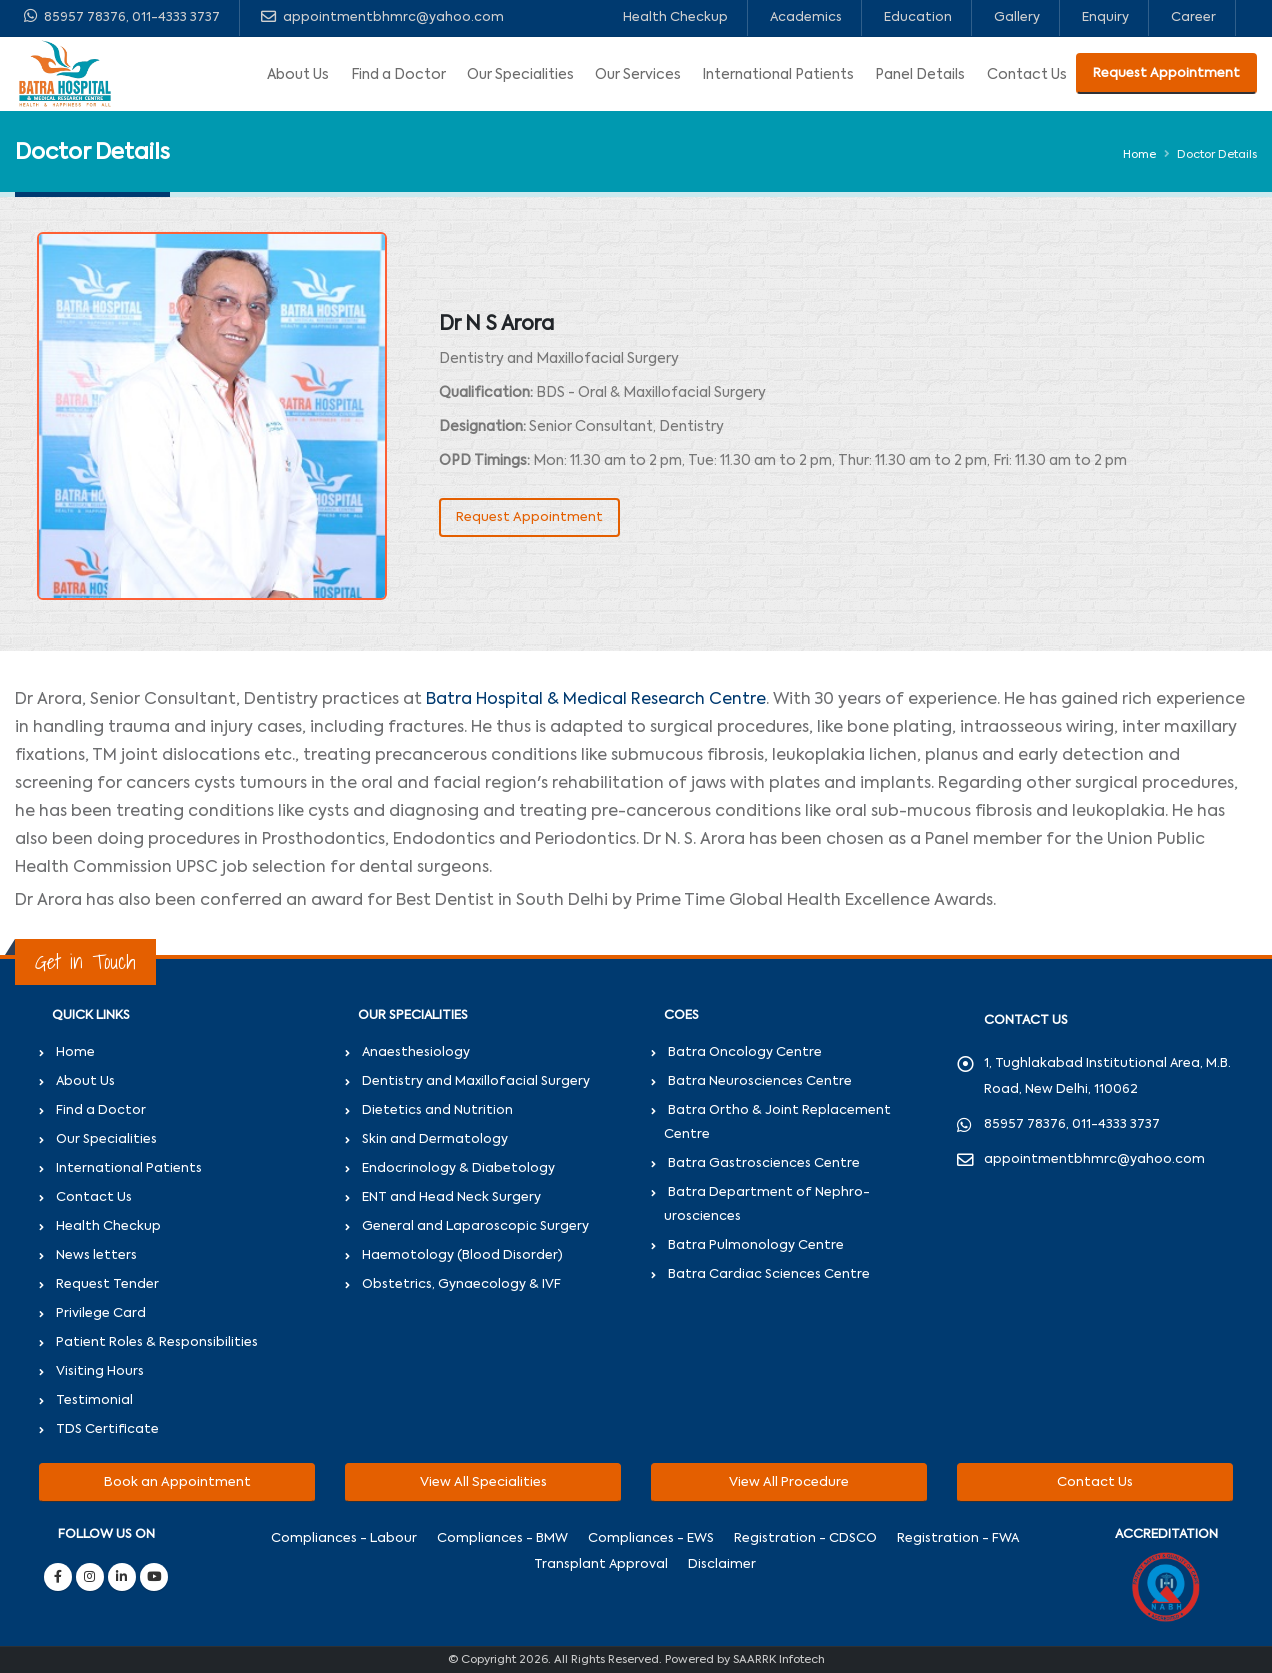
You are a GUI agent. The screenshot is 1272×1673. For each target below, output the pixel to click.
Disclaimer (722, 1564)
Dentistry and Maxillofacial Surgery (476, 1081)
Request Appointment (1166, 73)
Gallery (1017, 17)
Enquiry (1105, 17)
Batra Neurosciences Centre (760, 1081)
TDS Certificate (107, 1429)
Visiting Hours (100, 1371)
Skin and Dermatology (435, 1139)
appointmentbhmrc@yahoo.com (382, 16)
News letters (96, 1255)
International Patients (778, 75)
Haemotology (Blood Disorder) (462, 1255)
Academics (806, 17)
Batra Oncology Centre (745, 1052)
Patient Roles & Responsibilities (157, 1342)
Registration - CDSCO (805, 1538)
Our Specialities (520, 75)
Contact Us (1027, 75)
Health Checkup (675, 17)
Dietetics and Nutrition (437, 1110)
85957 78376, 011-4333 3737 (122, 16)
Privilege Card (101, 1313)
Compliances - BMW (502, 1538)
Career (1193, 17)
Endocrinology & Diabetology (458, 1168)
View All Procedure (789, 1482)
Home (1139, 155)
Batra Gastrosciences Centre (764, 1163)
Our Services (638, 75)
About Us (298, 75)
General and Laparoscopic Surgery (475, 1226)
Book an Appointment (177, 1482)
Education (918, 17)
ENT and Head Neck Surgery (451, 1197)
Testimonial (94, 1400)
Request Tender (107, 1284)
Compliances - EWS (651, 1538)
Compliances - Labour (344, 1538)
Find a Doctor (398, 75)
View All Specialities (483, 1482)
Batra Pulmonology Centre (756, 1245)
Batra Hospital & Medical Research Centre (596, 700)
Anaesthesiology (416, 1052)
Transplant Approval (601, 1564)
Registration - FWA (958, 1538)
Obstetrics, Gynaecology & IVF (461, 1284)
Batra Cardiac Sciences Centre (769, 1274)
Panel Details (920, 75)
